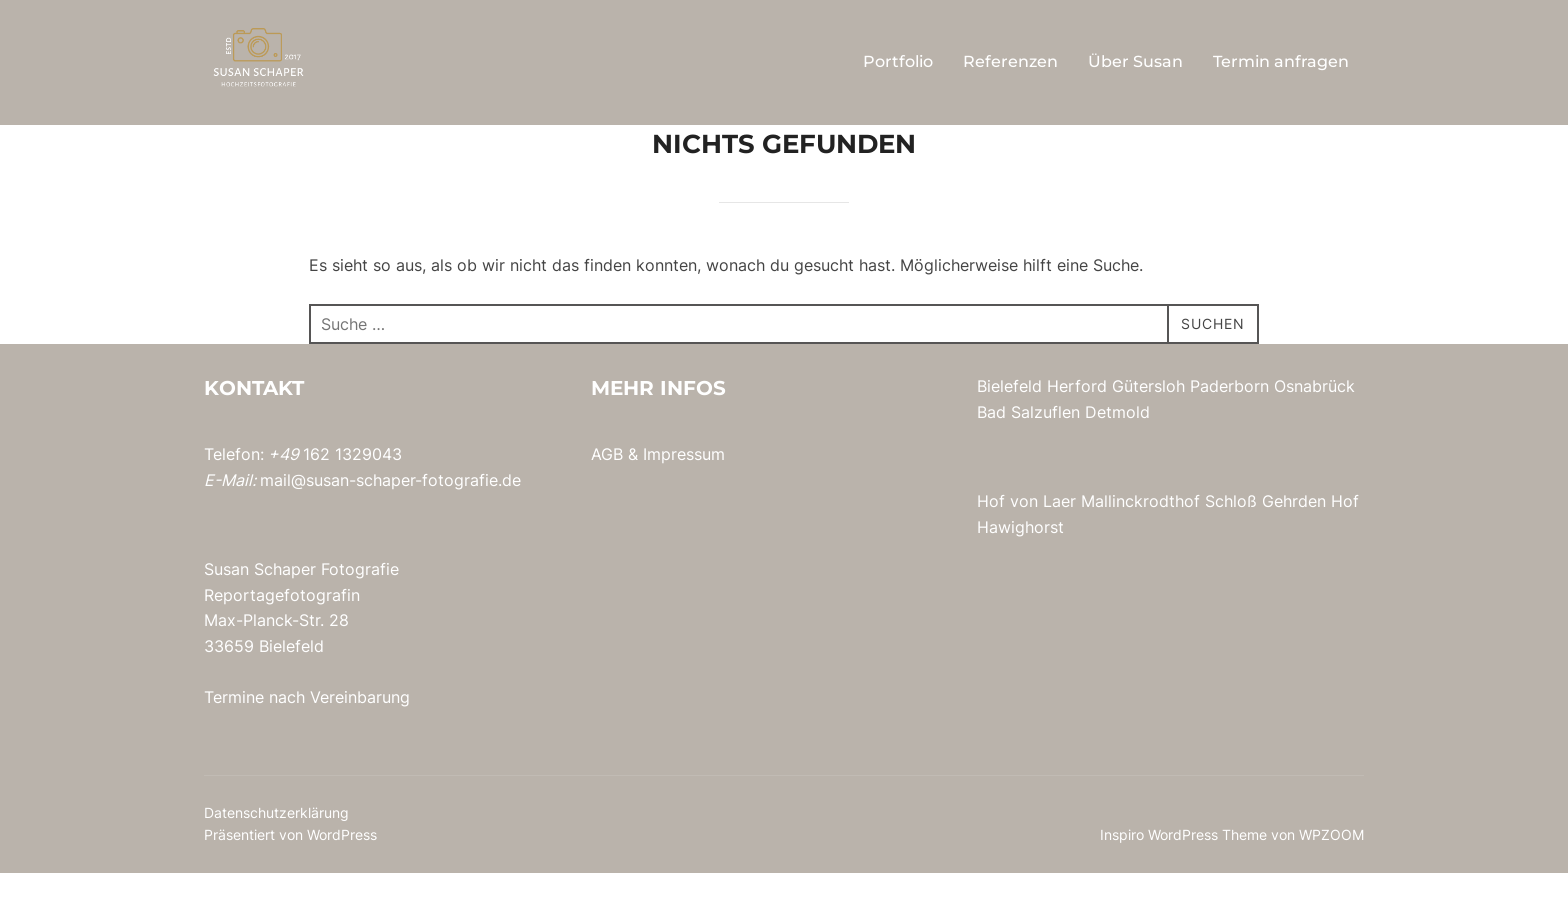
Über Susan (1135, 61)
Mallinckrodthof (1140, 552)
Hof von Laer (1026, 552)
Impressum (684, 505)
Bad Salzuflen (1028, 463)
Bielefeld (1009, 437)
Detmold (1117, 463)
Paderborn (1229, 437)
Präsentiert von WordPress (290, 885)
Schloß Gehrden (1265, 552)
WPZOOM (1331, 885)
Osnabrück (1314, 437)
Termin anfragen (1281, 61)
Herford (1077, 437)
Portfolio (898, 61)
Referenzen (1010, 61)
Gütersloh (1148, 437)
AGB (607, 505)
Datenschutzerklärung (276, 863)
